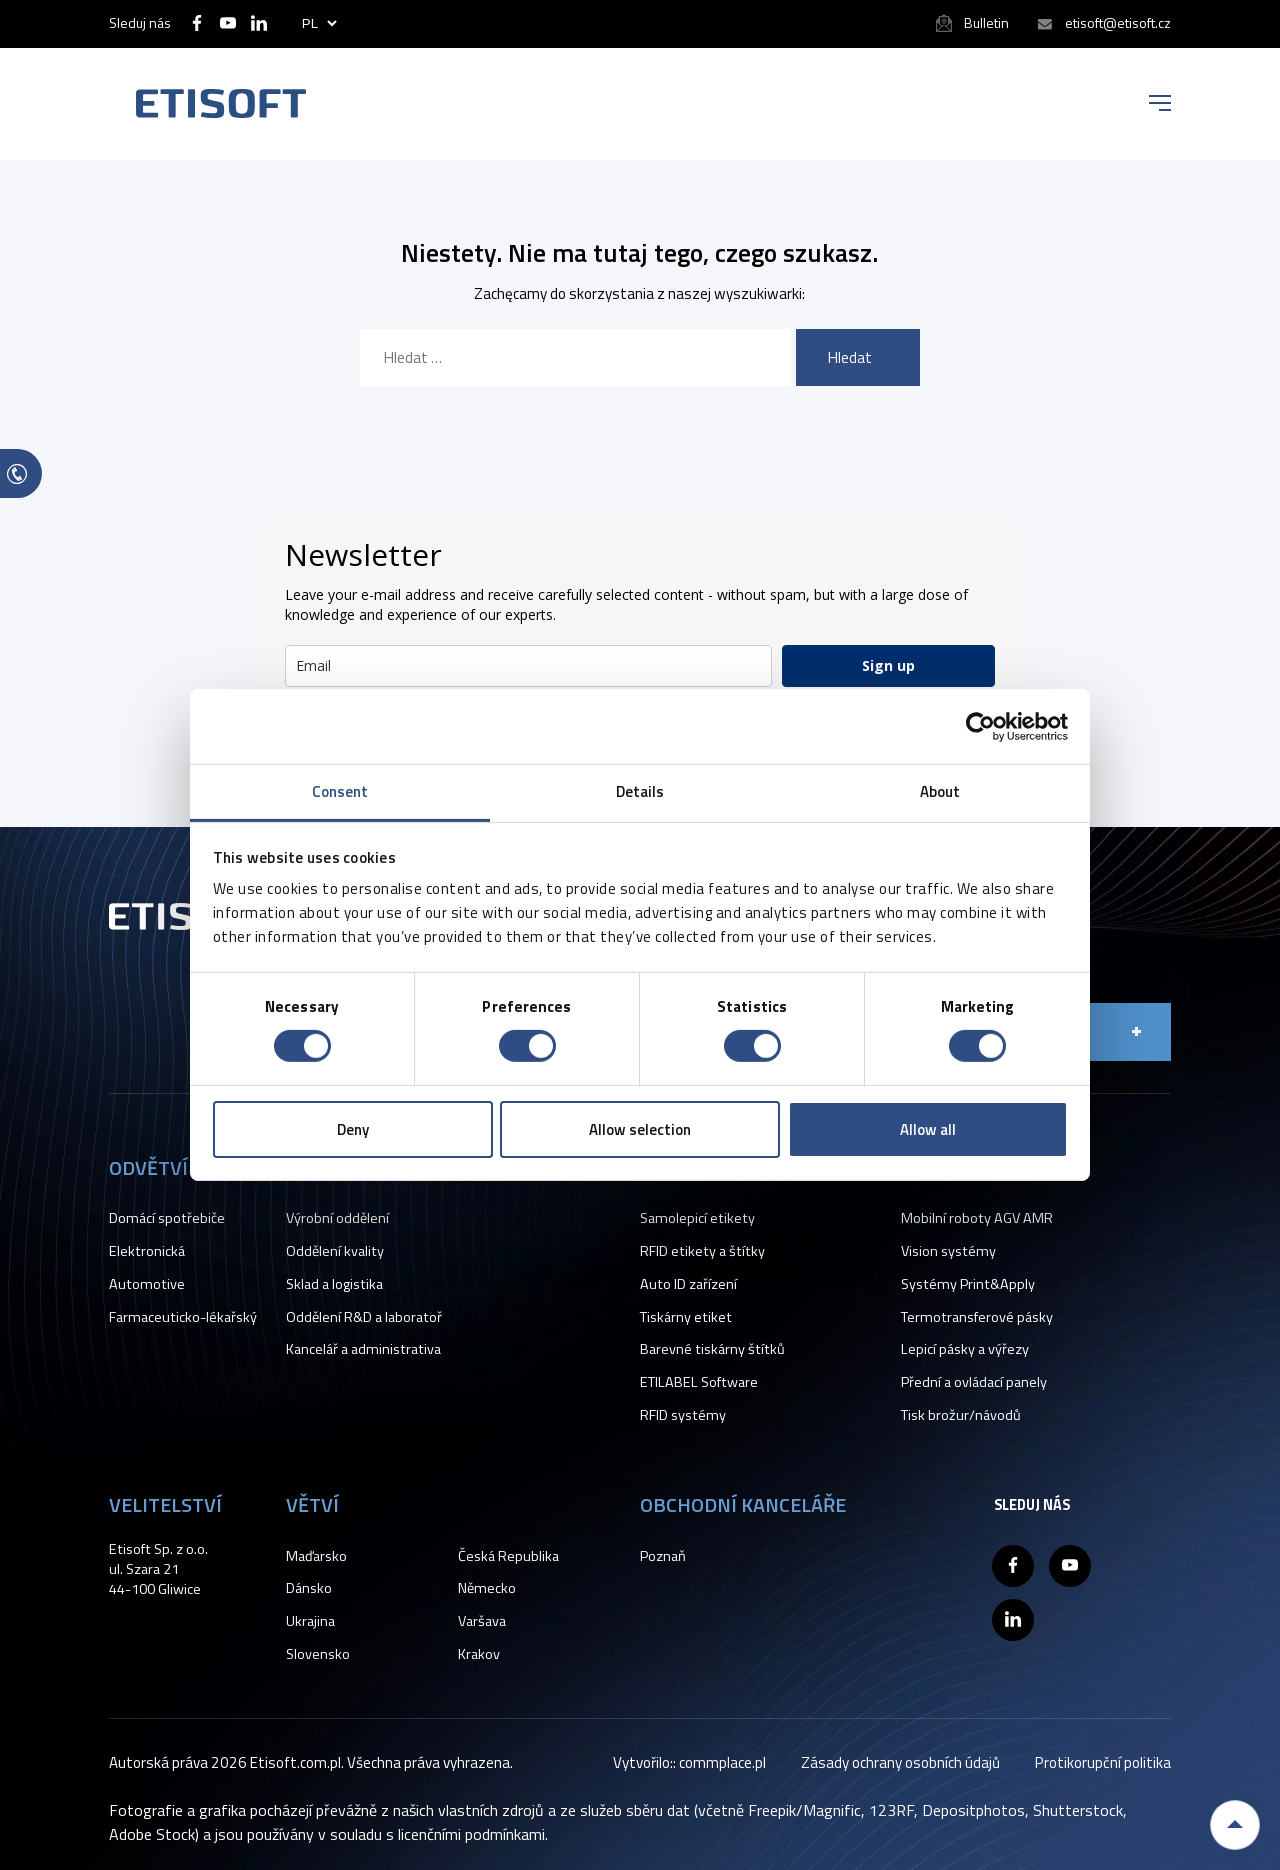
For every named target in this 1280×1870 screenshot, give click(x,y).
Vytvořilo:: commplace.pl (689, 1762)
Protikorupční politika (1103, 1762)
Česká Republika (508, 1556)
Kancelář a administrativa (363, 1349)
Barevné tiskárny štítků (712, 1349)
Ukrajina (310, 1621)
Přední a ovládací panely (974, 1382)
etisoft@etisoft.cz (1118, 22)
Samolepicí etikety (697, 1218)
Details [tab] (640, 791)
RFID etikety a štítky (702, 1251)
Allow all (928, 1129)
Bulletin (986, 22)
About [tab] (940, 791)
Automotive (147, 1284)
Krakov (479, 1654)
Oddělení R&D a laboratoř (364, 1317)
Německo (487, 1588)
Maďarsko (316, 1556)
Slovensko (318, 1654)
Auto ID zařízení (688, 1284)
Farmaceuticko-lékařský (183, 1317)
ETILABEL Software (699, 1382)
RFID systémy (683, 1415)
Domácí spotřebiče (167, 1218)
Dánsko (309, 1588)
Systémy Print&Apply (968, 1284)
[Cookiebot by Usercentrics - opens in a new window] (980, 726)
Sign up (888, 665)
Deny (353, 1129)
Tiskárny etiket (686, 1317)
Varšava (482, 1621)
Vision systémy (948, 1251)
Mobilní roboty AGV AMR (977, 1218)
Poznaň (663, 1556)
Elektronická (147, 1251)
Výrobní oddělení (337, 1218)
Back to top (1235, 1825)
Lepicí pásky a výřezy (965, 1349)
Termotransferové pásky (977, 1317)
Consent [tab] (340, 791)
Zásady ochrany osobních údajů (900, 1762)
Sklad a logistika (334, 1284)
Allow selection (640, 1129)
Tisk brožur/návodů (961, 1415)
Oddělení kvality (335, 1251)
